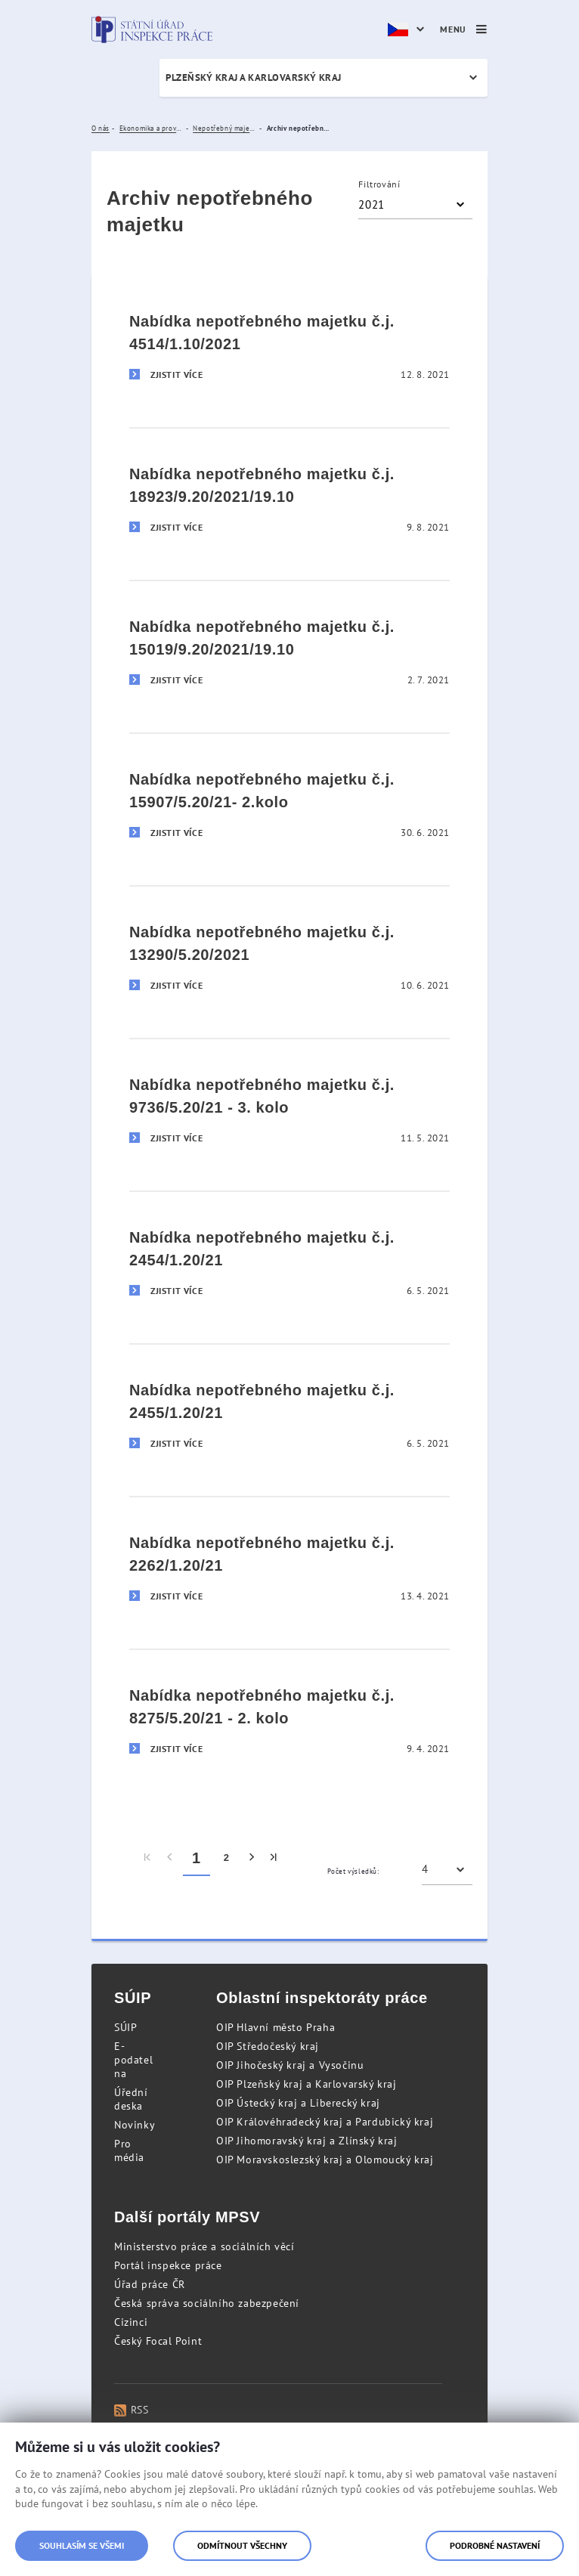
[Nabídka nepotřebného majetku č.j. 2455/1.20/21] (289, 1410)
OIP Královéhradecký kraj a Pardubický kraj (324, 2122)
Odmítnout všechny (242, 2545)
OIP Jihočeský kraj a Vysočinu (290, 2065)
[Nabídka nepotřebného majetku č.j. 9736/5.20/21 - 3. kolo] (289, 1105)
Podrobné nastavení (495, 2545)
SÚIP (125, 2027)
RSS (131, 2410)
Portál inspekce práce (168, 2265)
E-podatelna (133, 2059)
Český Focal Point (158, 2341)
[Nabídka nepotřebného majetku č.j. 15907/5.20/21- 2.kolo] (289, 799)
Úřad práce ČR (149, 2284)
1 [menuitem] (196, 1858)
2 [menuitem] (227, 1857)
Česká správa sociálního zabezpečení (206, 2303)
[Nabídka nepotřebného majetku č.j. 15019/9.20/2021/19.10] (289, 647)
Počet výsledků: (353, 1871)
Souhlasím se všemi (81, 2545)
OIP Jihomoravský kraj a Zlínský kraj (307, 2140)
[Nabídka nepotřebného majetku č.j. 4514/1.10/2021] (289, 342)
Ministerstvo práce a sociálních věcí (204, 2246)
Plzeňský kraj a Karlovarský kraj (254, 77)
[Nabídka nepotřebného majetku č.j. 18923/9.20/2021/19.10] (289, 494)
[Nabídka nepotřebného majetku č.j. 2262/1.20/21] (289, 1563)
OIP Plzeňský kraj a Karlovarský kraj (306, 2084)
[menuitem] (147, 1858)
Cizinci (130, 2322)
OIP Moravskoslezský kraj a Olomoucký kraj (325, 2159)
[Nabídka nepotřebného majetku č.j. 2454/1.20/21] (289, 1257)
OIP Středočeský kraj (267, 2046)
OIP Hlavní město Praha (275, 2027)
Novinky (134, 2125)
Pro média (129, 2150)
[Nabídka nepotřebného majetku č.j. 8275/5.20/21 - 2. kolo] (289, 1715)
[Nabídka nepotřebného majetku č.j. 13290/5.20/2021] (289, 952)
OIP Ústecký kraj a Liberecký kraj (298, 2103)
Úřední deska (131, 2099)
